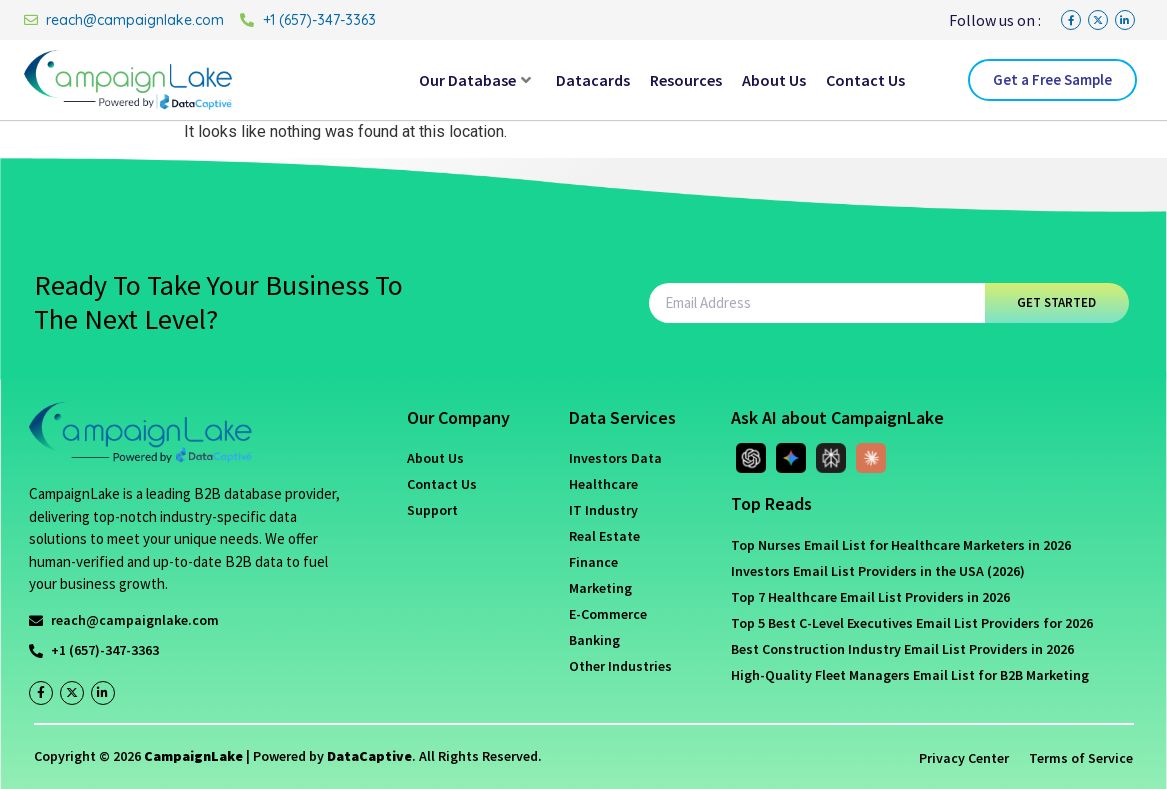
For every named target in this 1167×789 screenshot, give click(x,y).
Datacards (593, 80)
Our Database (475, 80)
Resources (686, 80)
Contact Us (865, 80)
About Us (774, 80)
